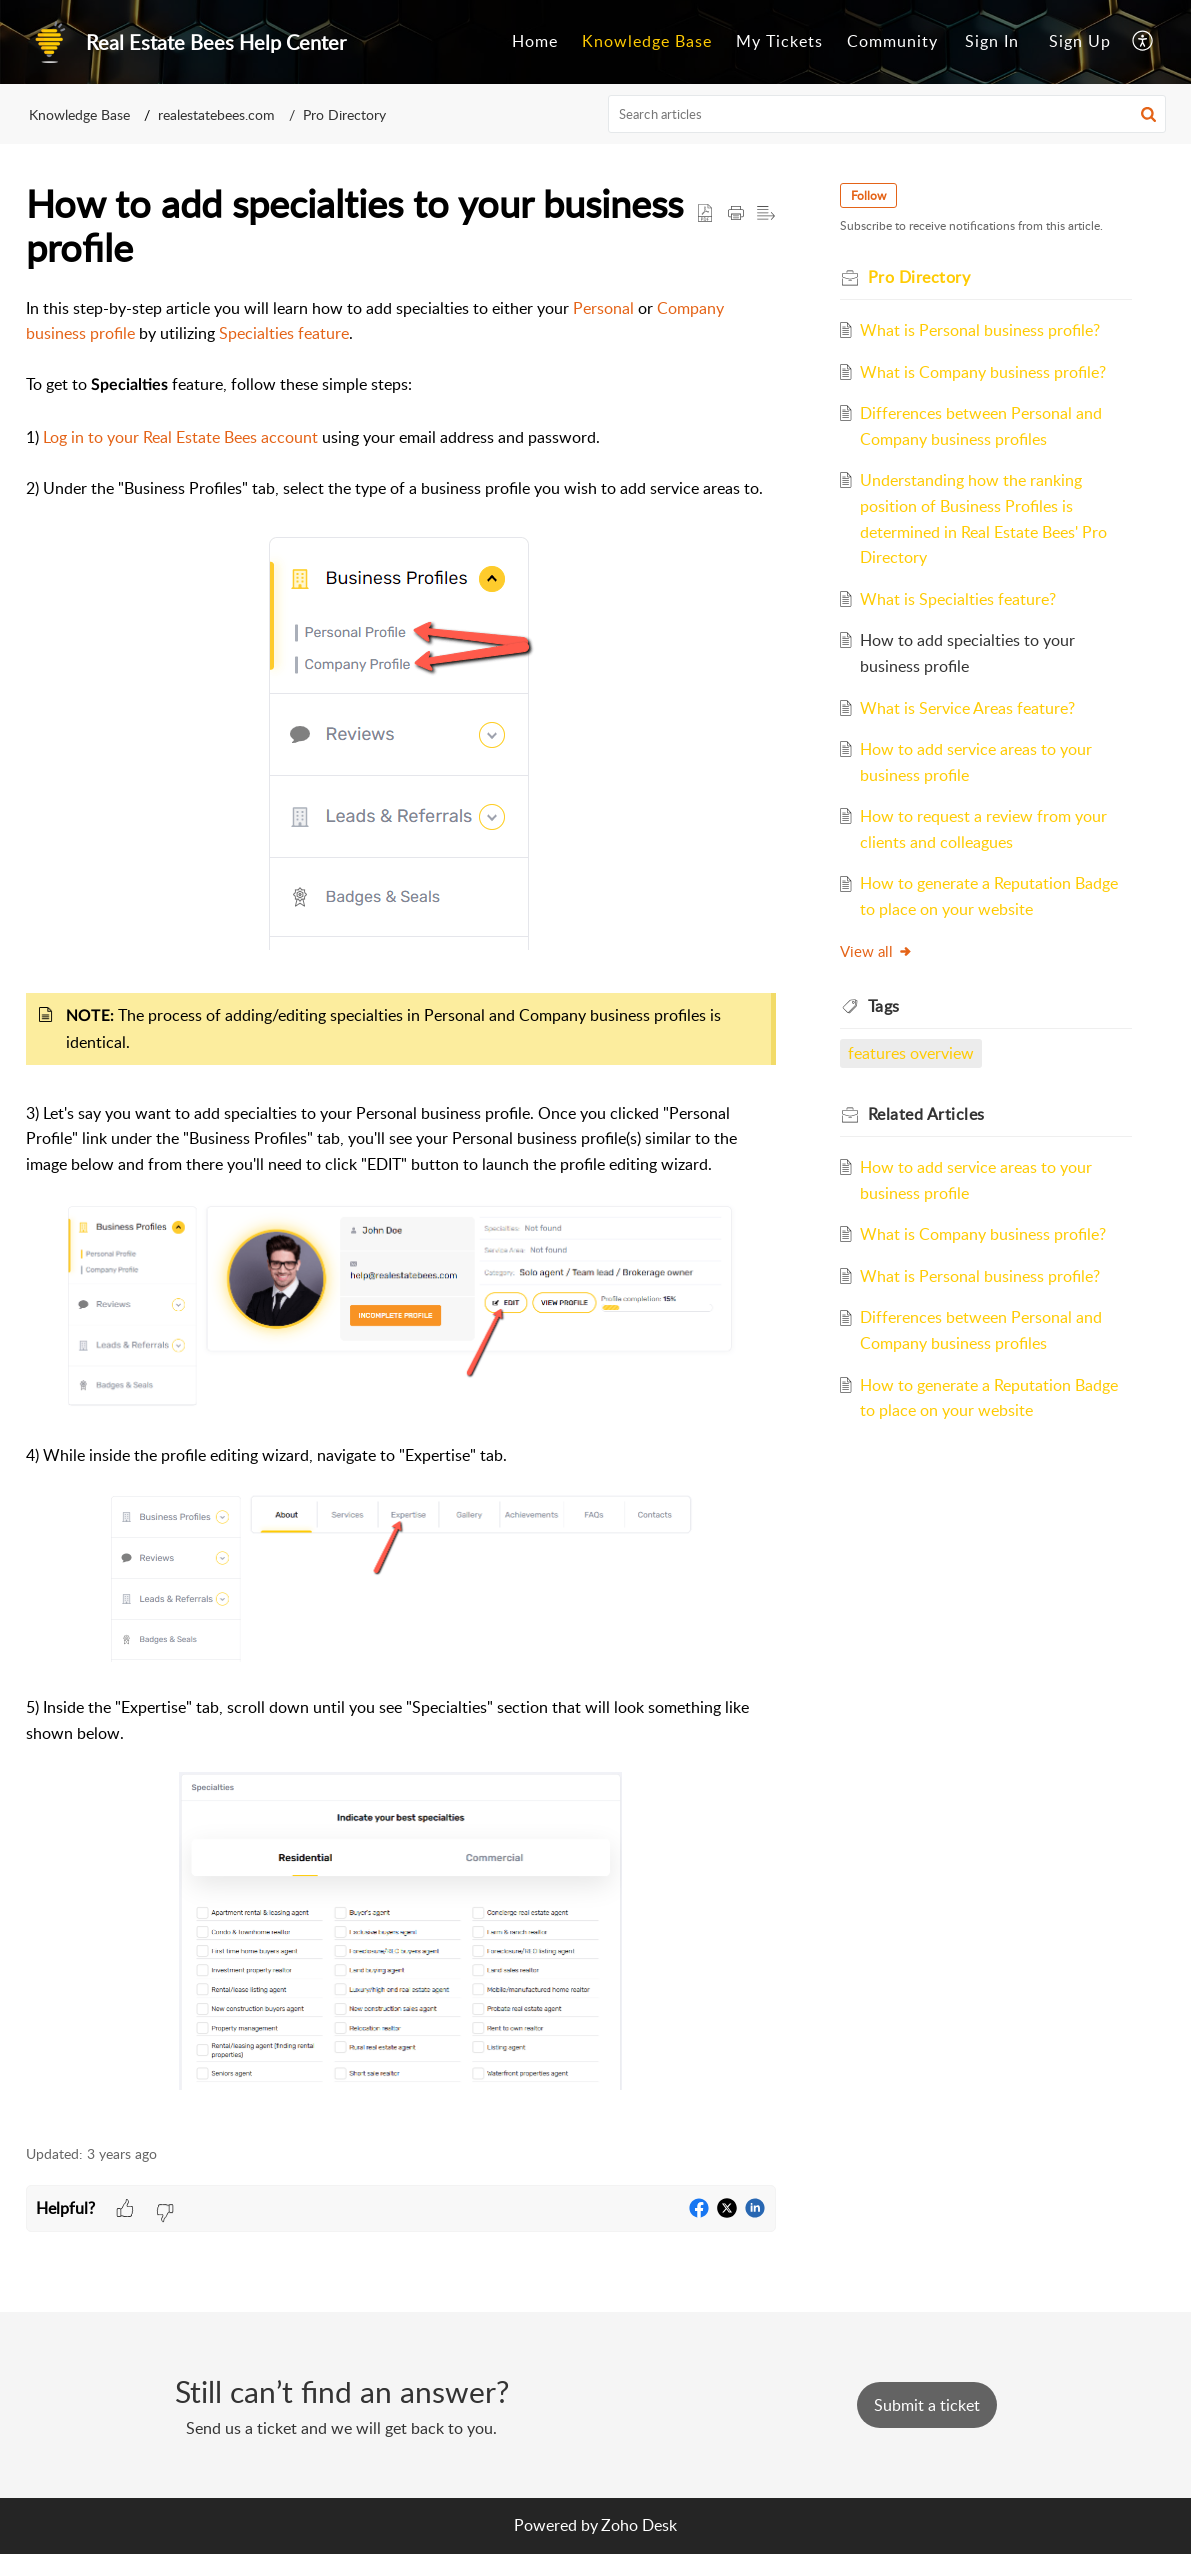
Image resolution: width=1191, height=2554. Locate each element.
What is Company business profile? (983, 372)
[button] (1143, 42)
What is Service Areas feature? (967, 708)
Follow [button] (868, 195)
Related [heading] (926, 1114)
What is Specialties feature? (958, 599)
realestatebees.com (216, 114)
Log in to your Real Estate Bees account (180, 437)
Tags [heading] (884, 1006)
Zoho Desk (639, 2525)
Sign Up (1080, 41)
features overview (911, 1053)
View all (876, 951)
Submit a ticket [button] (927, 2405)
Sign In (992, 41)
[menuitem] (535, 42)
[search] (887, 114)
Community (892, 41)
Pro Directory (344, 114)
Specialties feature (284, 333)
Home (535, 41)
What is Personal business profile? (980, 330)
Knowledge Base (647, 41)
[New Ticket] (927, 2405)
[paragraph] (401, 1209)
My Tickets (779, 41)
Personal (603, 308)
